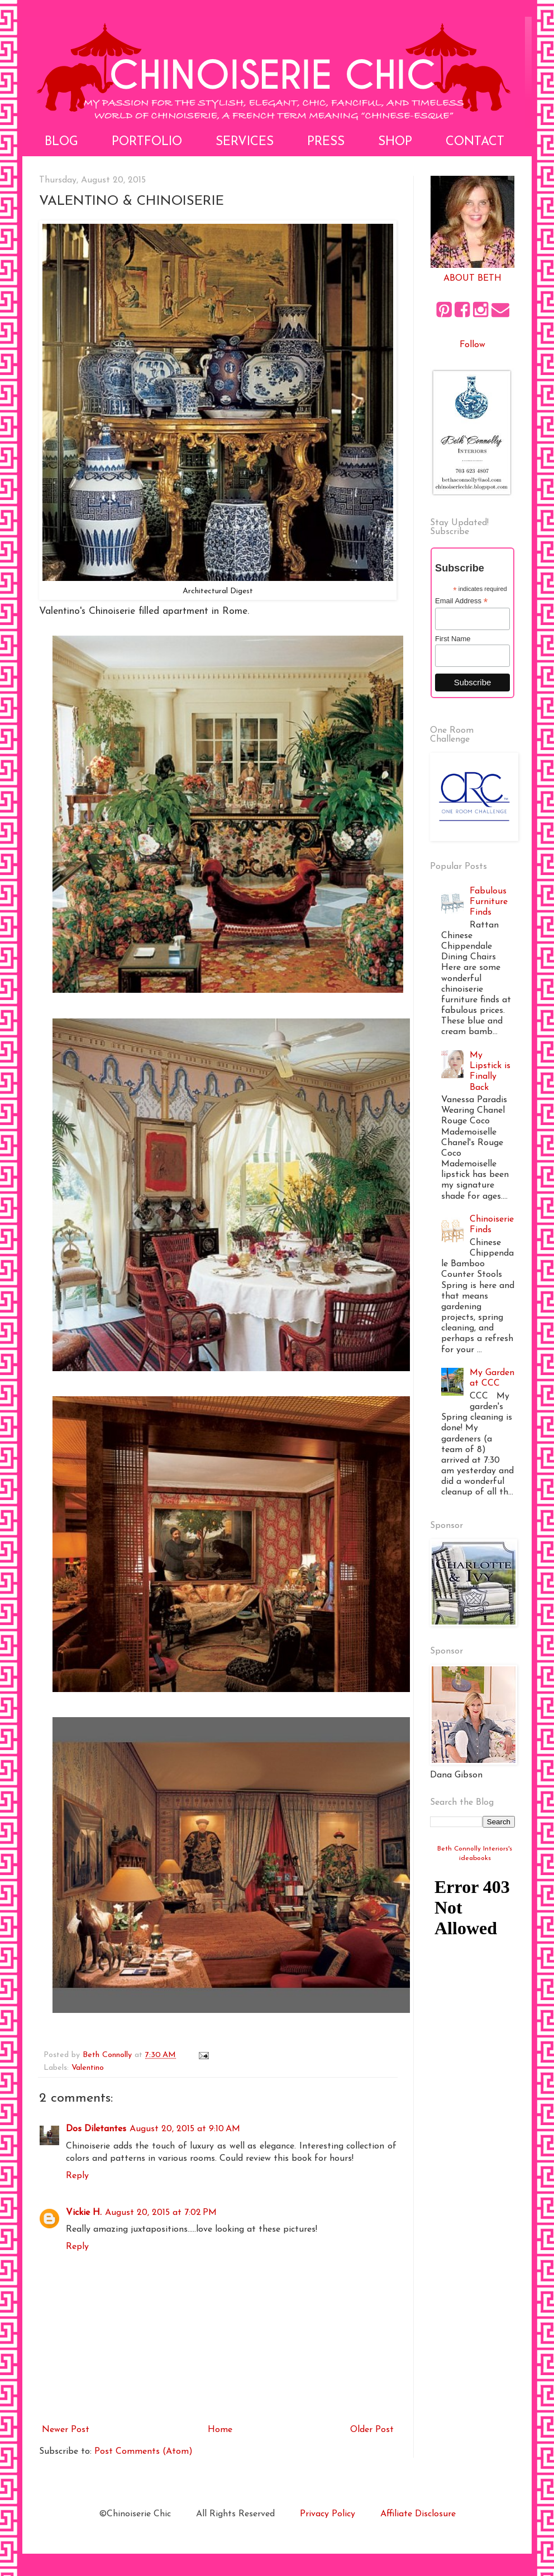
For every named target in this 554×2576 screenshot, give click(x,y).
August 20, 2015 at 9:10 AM (185, 2129)
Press (326, 142)
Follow (472, 344)
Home (220, 2429)
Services (245, 142)
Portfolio (147, 142)
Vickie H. (84, 2212)
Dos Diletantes (96, 2129)
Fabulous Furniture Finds (489, 902)
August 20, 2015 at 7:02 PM (161, 2212)
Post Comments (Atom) (143, 2451)
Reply (77, 2175)
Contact (475, 142)
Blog (61, 142)
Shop (395, 142)
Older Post (372, 2429)
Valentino (87, 2068)
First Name (453, 639)
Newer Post (65, 2429)
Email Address (461, 601)
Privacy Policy (327, 2514)
